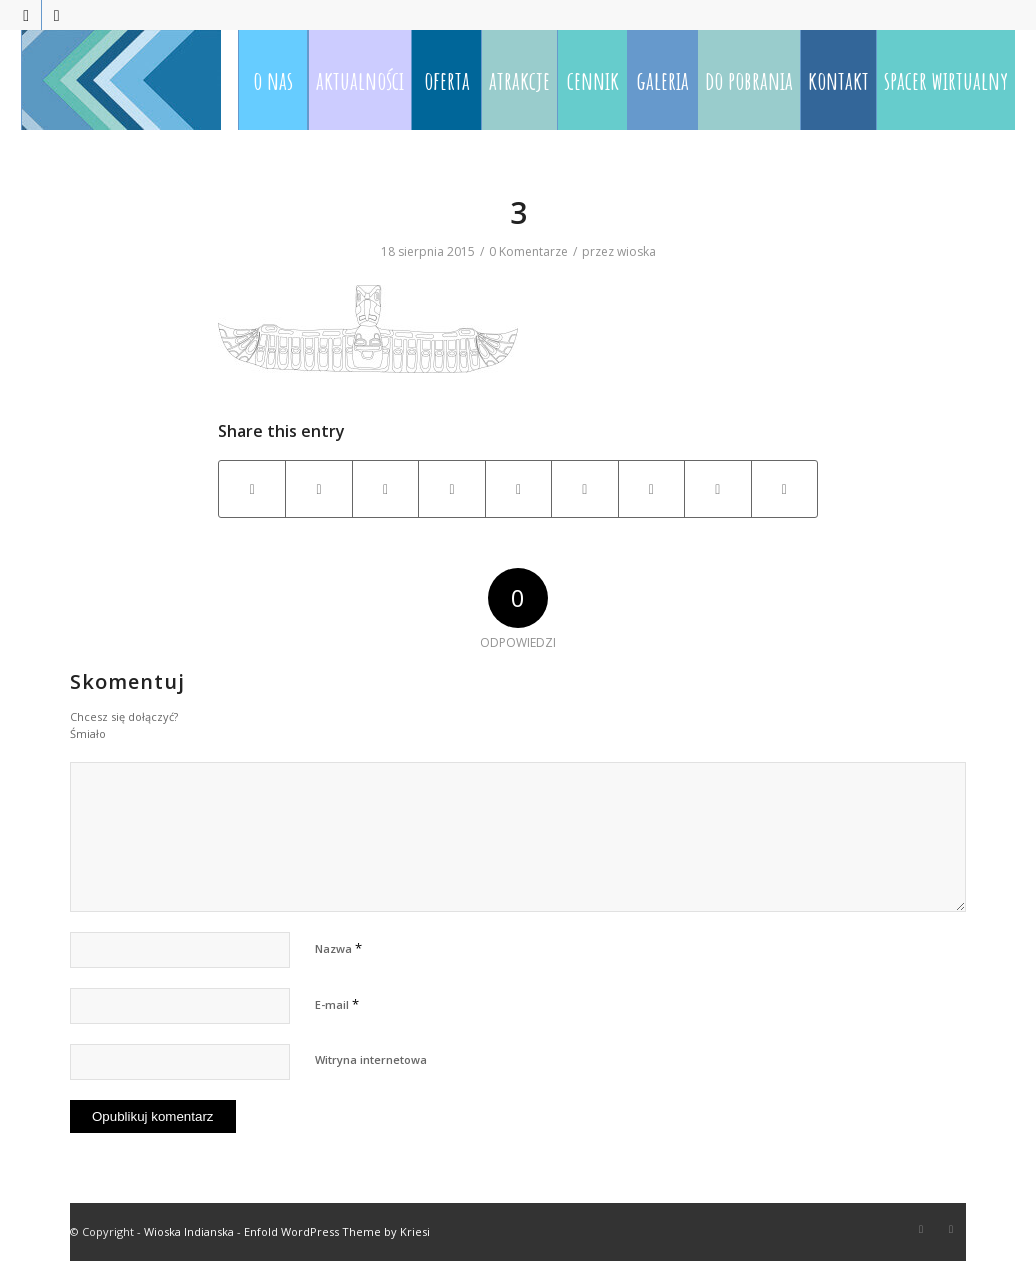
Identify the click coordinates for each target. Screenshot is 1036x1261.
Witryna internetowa (371, 1059)
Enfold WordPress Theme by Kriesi (337, 1231)
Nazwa (338, 948)
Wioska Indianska (189, 1231)
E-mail (337, 1004)
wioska (636, 251)
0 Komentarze (528, 251)
